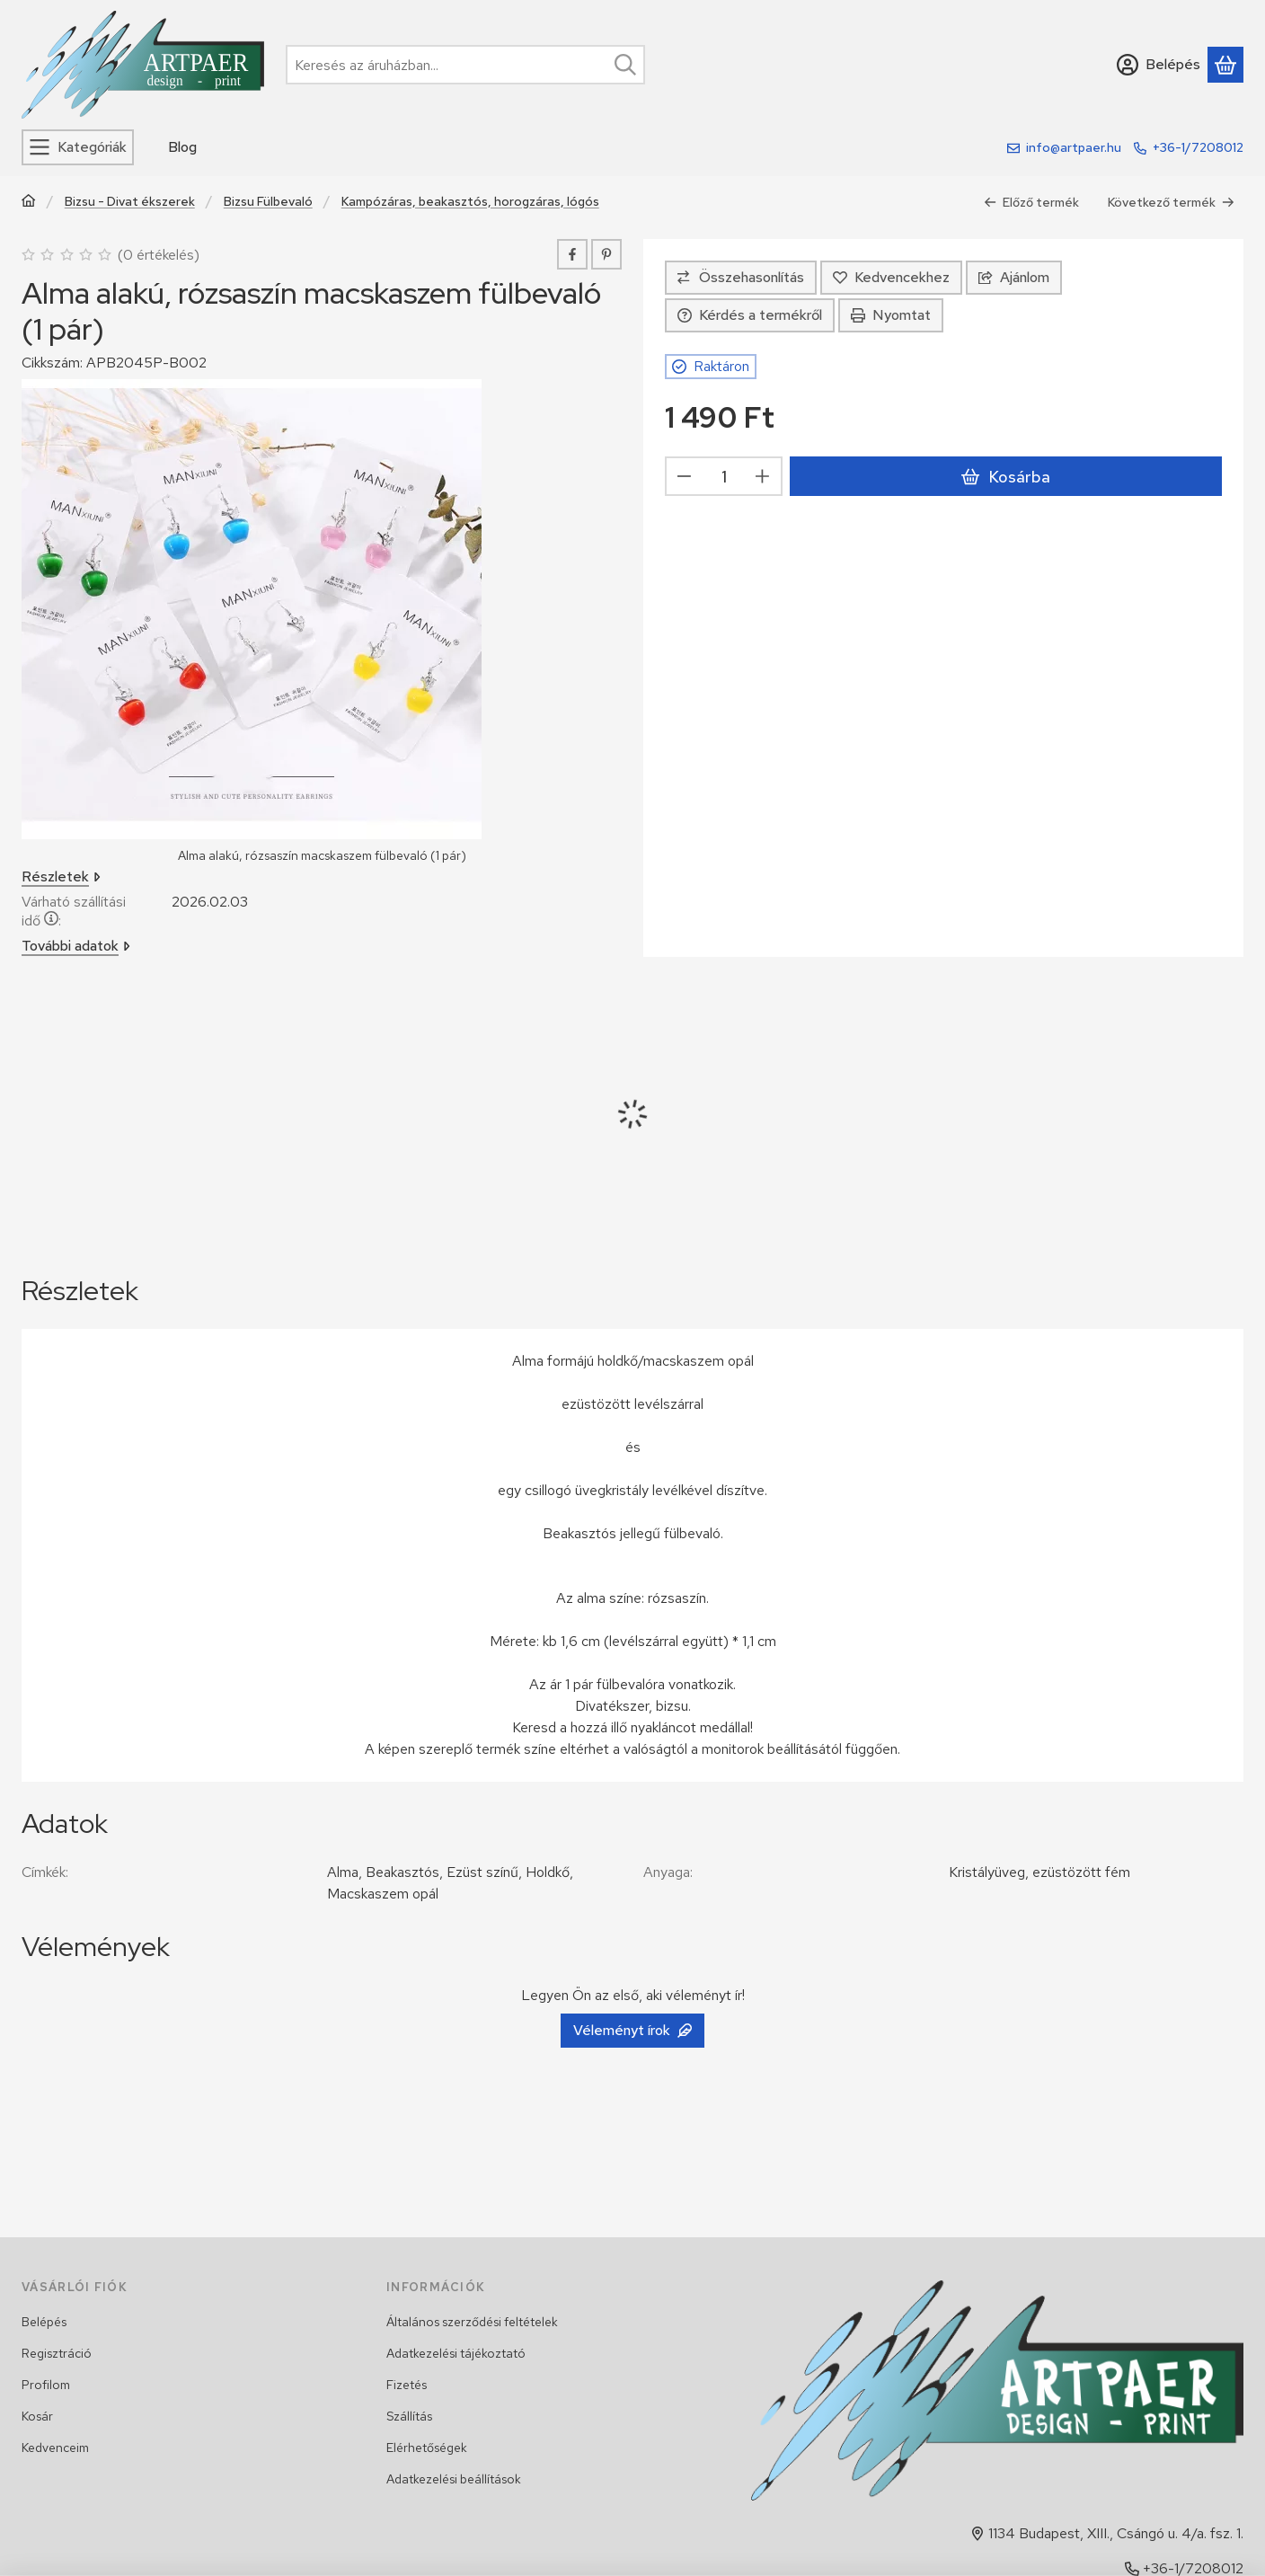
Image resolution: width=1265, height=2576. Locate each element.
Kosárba (1005, 476)
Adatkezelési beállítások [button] (453, 2479)
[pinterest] (606, 254)
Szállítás (409, 2416)
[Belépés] (1159, 65)
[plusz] (763, 477)
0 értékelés (160, 254)
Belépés (44, 2322)
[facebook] (572, 254)
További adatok (76, 946)
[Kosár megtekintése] (1225, 65)
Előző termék (1031, 202)
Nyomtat (891, 314)
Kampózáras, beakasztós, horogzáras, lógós (470, 201)
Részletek (61, 877)
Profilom (46, 2385)
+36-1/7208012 (1198, 147)
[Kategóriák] (78, 147)
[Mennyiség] (724, 477)
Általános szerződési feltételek (472, 2322)
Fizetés (406, 2385)
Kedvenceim (55, 2447)
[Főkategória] (29, 202)
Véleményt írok (632, 2030)
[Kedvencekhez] (891, 278)
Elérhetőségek (426, 2447)
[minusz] (684, 477)
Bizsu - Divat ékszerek (130, 201)
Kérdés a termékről (749, 314)
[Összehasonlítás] (741, 278)
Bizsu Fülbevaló (268, 201)
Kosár (37, 2416)
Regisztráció (57, 2353)
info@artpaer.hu (1073, 147)
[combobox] (465, 64)
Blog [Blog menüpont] (182, 146)
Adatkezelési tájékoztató (456, 2353)
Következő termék (1171, 202)
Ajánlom (1013, 277)
